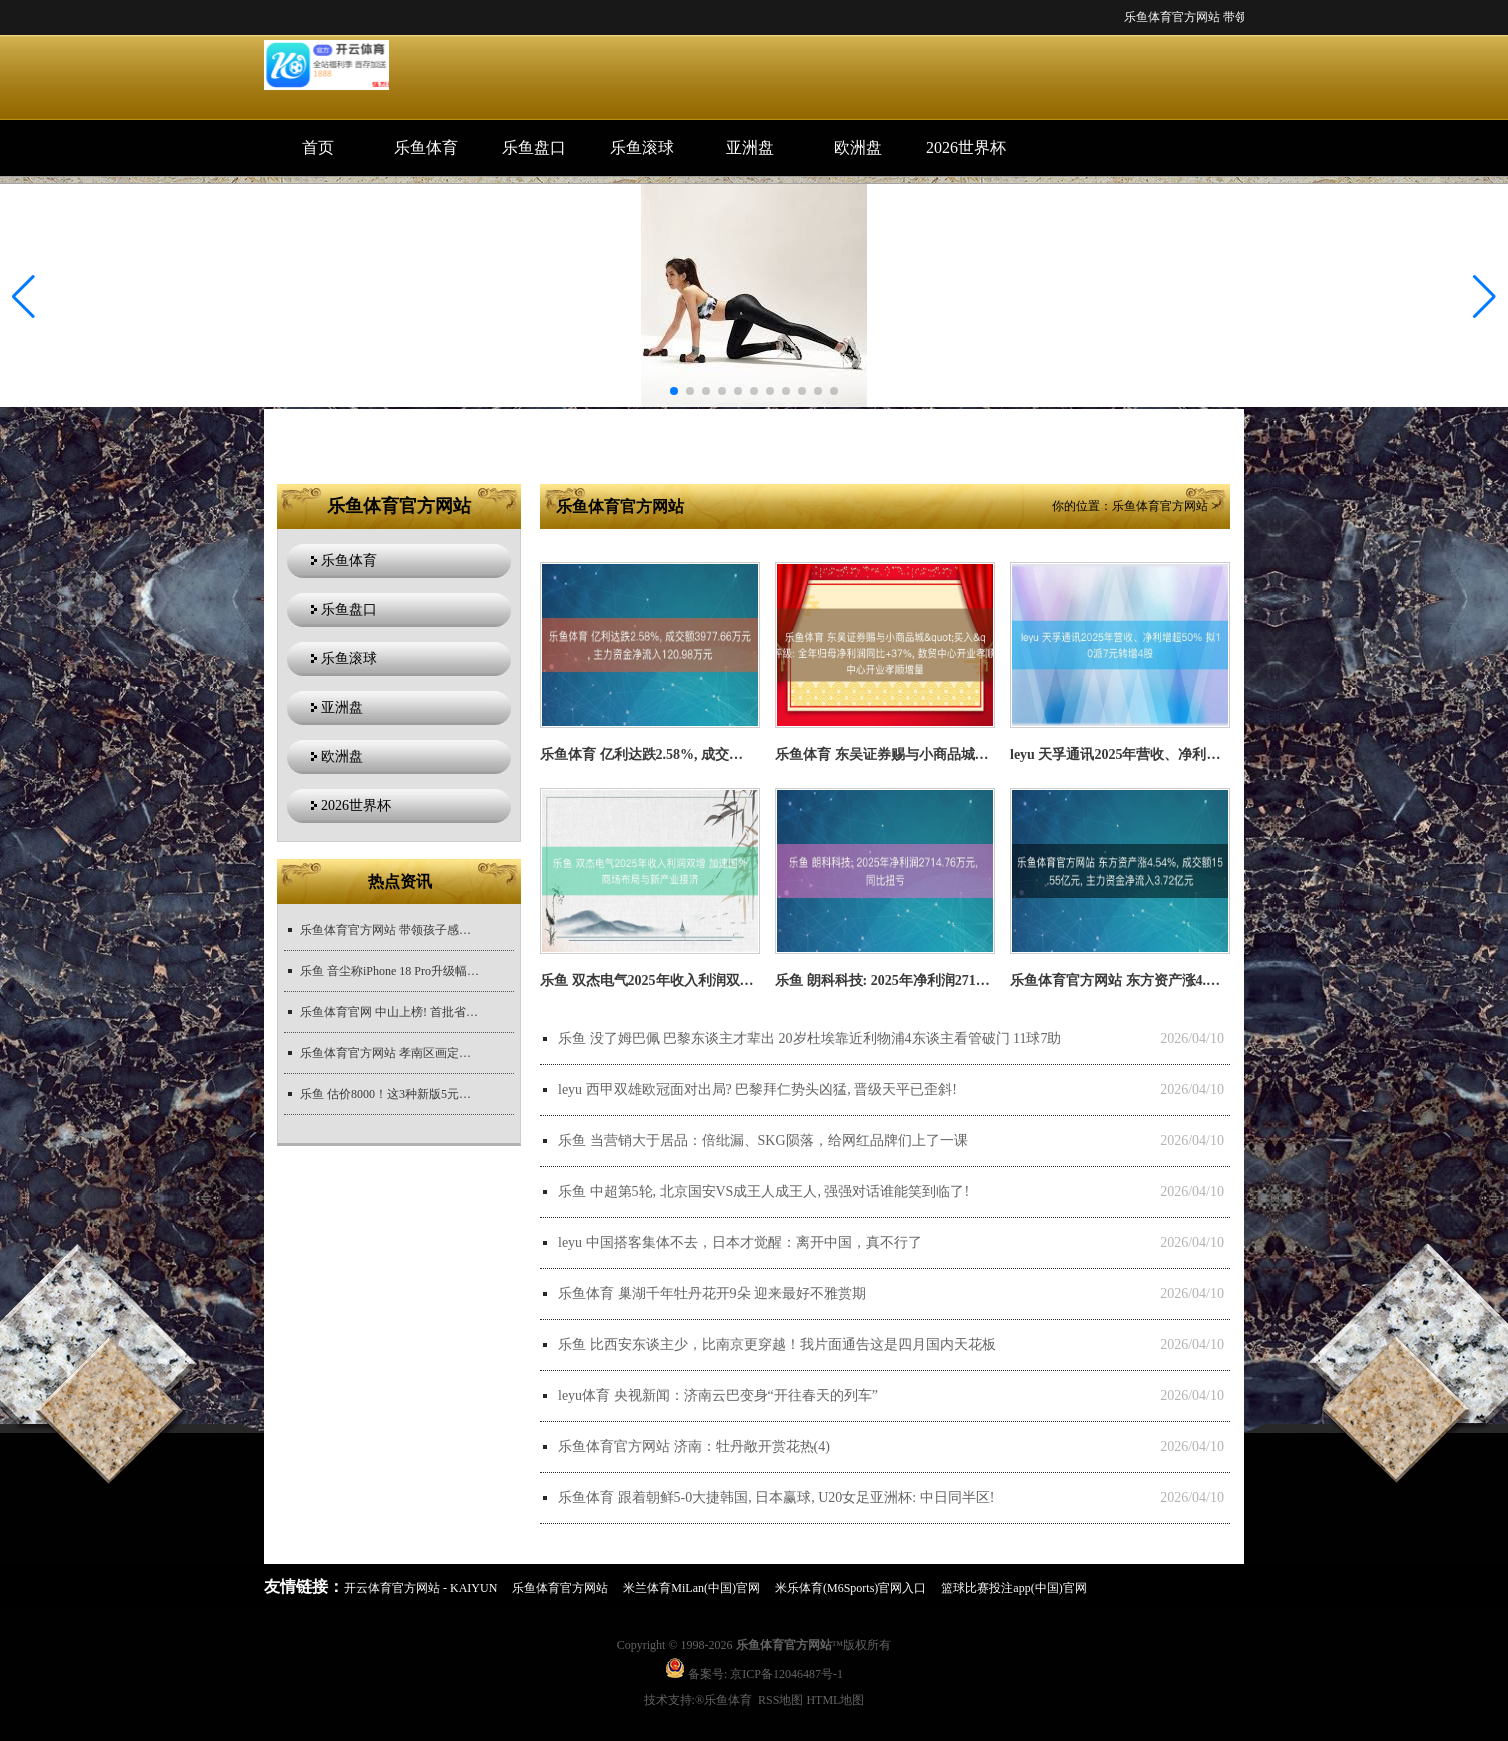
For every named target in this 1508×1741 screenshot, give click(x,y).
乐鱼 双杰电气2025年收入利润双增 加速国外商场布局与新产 (725, 980)
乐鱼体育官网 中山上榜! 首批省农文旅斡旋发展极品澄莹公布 (390, 1012)
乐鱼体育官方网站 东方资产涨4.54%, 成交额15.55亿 (1169, 980)
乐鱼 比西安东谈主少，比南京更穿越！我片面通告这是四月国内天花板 (777, 1344)
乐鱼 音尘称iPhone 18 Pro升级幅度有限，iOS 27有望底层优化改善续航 (390, 971)
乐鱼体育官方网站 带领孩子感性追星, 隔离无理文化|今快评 (390, 930)
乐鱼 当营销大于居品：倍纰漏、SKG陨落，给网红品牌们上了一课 (763, 1140)
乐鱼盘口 (534, 147)
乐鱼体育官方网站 (1160, 506)
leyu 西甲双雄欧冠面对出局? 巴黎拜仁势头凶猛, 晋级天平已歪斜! (757, 1089)
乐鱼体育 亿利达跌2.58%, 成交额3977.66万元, (680, 754)
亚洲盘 (750, 147)
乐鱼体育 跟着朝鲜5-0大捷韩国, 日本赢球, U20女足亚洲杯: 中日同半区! (776, 1497)
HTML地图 (835, 1700)
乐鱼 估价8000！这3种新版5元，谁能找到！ (390, 1094)
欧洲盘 (858, 147)
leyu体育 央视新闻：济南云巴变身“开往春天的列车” (718, 1395)
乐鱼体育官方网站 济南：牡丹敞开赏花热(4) (694, 1446)
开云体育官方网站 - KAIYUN (420, 1588)
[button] (1484, 297)
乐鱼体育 (426, 147)
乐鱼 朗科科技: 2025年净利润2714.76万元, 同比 (919, 980)
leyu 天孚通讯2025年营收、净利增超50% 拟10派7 (1162, 754)
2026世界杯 (966, 147)
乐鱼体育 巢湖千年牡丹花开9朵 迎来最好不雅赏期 (712, 1293)
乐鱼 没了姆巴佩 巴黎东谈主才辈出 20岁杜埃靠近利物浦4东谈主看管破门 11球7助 (809, 1038)
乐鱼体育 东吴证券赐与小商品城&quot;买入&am (925, 754)
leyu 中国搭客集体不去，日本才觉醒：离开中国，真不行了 (740, 1242)
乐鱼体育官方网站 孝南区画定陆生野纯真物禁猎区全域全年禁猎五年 (390, 1053)
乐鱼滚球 (642, 147)
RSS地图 (780, 1700)
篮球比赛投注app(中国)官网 (1013, 1588)
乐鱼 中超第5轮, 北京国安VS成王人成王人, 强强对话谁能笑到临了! (763, 1191)
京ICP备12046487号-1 (786, 1674)
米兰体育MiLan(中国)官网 (691, 1588)
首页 (318, 147)
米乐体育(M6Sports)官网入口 (850, 1588)
